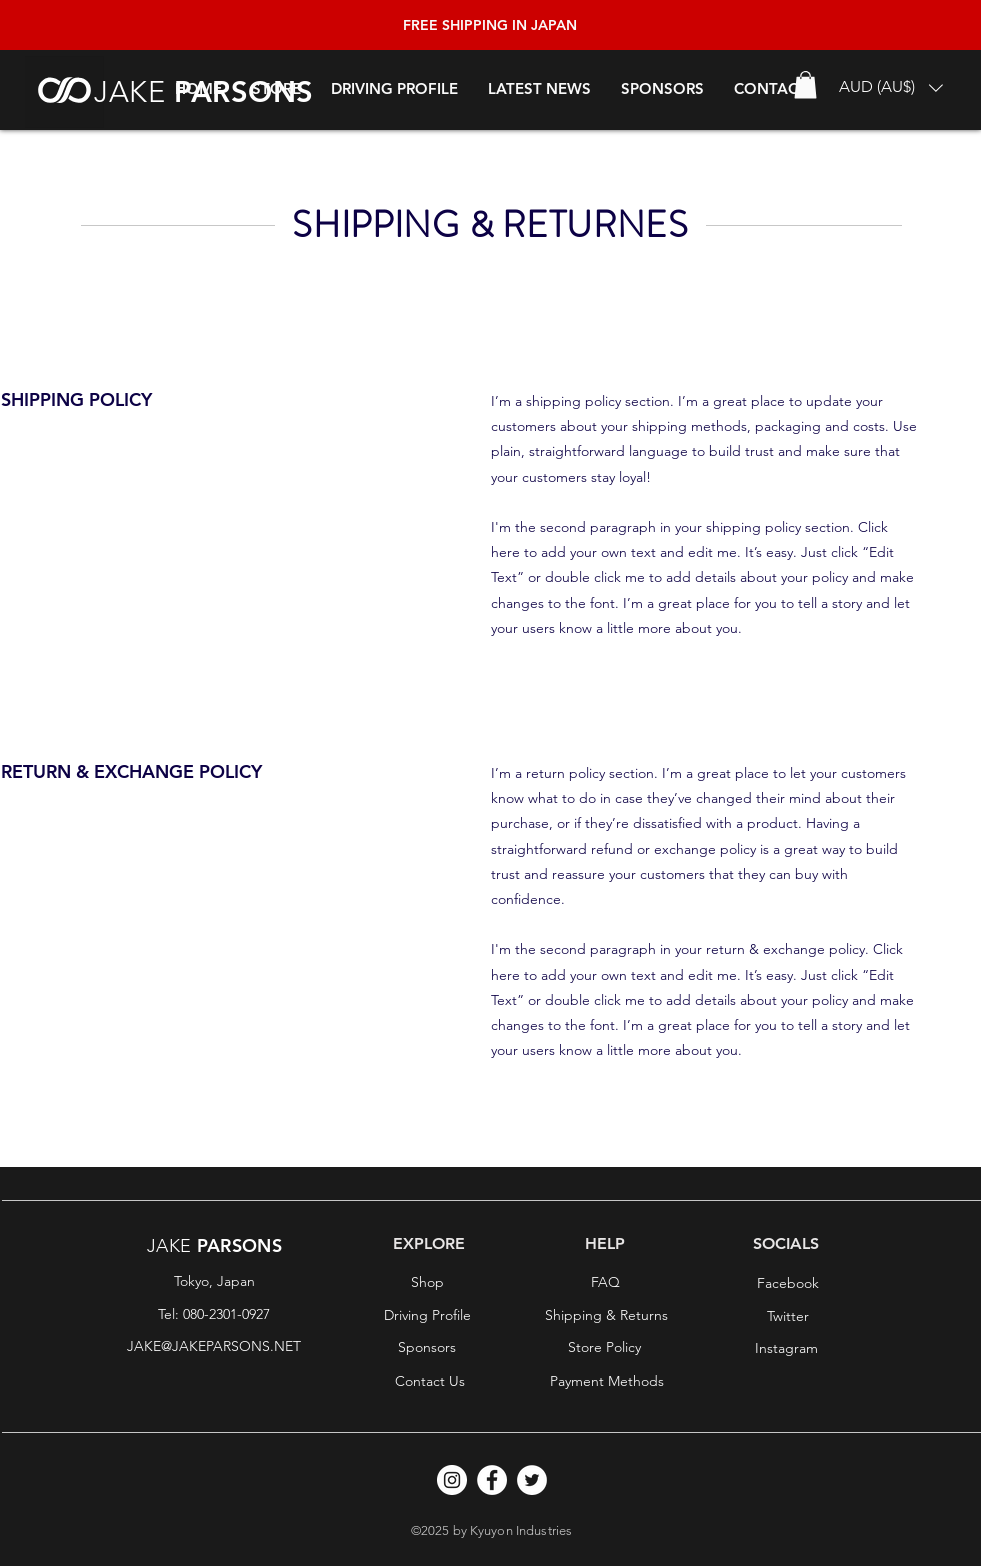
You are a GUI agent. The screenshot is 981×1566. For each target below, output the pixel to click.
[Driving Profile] (428, 1316)
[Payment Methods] (607, 1382)
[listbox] (891, 87)
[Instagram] (787, 1349)
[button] (891, 87)
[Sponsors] (427, 1348)
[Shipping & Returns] (607, 1316)
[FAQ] (606, 1283)
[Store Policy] (605, 1348)
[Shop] (428, 1283)
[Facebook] (788, 1284)
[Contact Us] (430, 1382)
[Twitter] (788, 1317)
